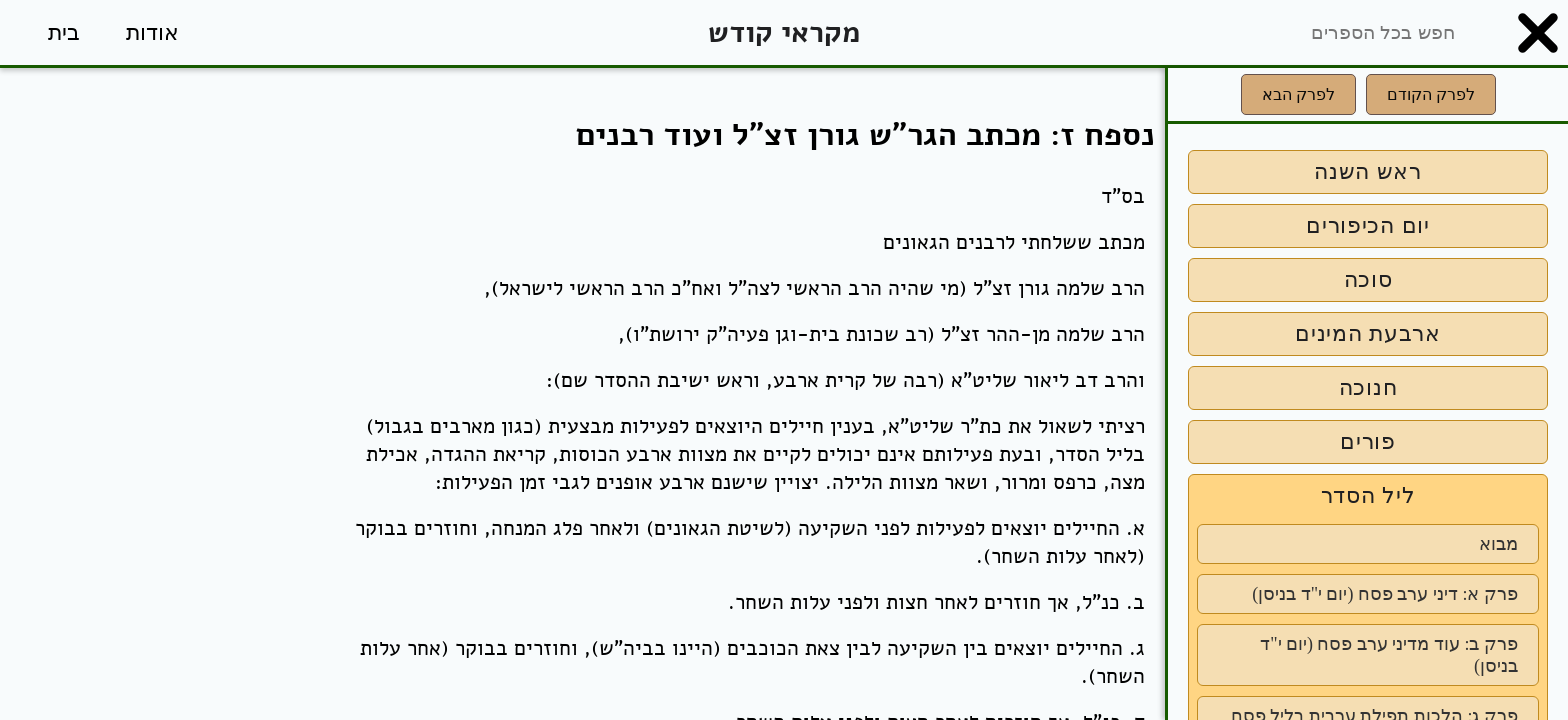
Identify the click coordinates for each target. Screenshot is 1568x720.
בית (64, 32)
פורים (1368, 441)
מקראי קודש (784, 32)
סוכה (1368, 279)
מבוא (1498, 544)
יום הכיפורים (1368, 225)
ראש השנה (1368, 171)
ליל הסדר (1368, 495)
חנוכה (1368, 387)
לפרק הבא (1298, 94)
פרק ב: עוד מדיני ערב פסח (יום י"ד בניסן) (1389, 655)
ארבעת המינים (1368, 333)
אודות (152, 32)
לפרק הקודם (1431, 94)
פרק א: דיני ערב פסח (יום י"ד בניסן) (1385, 594)
